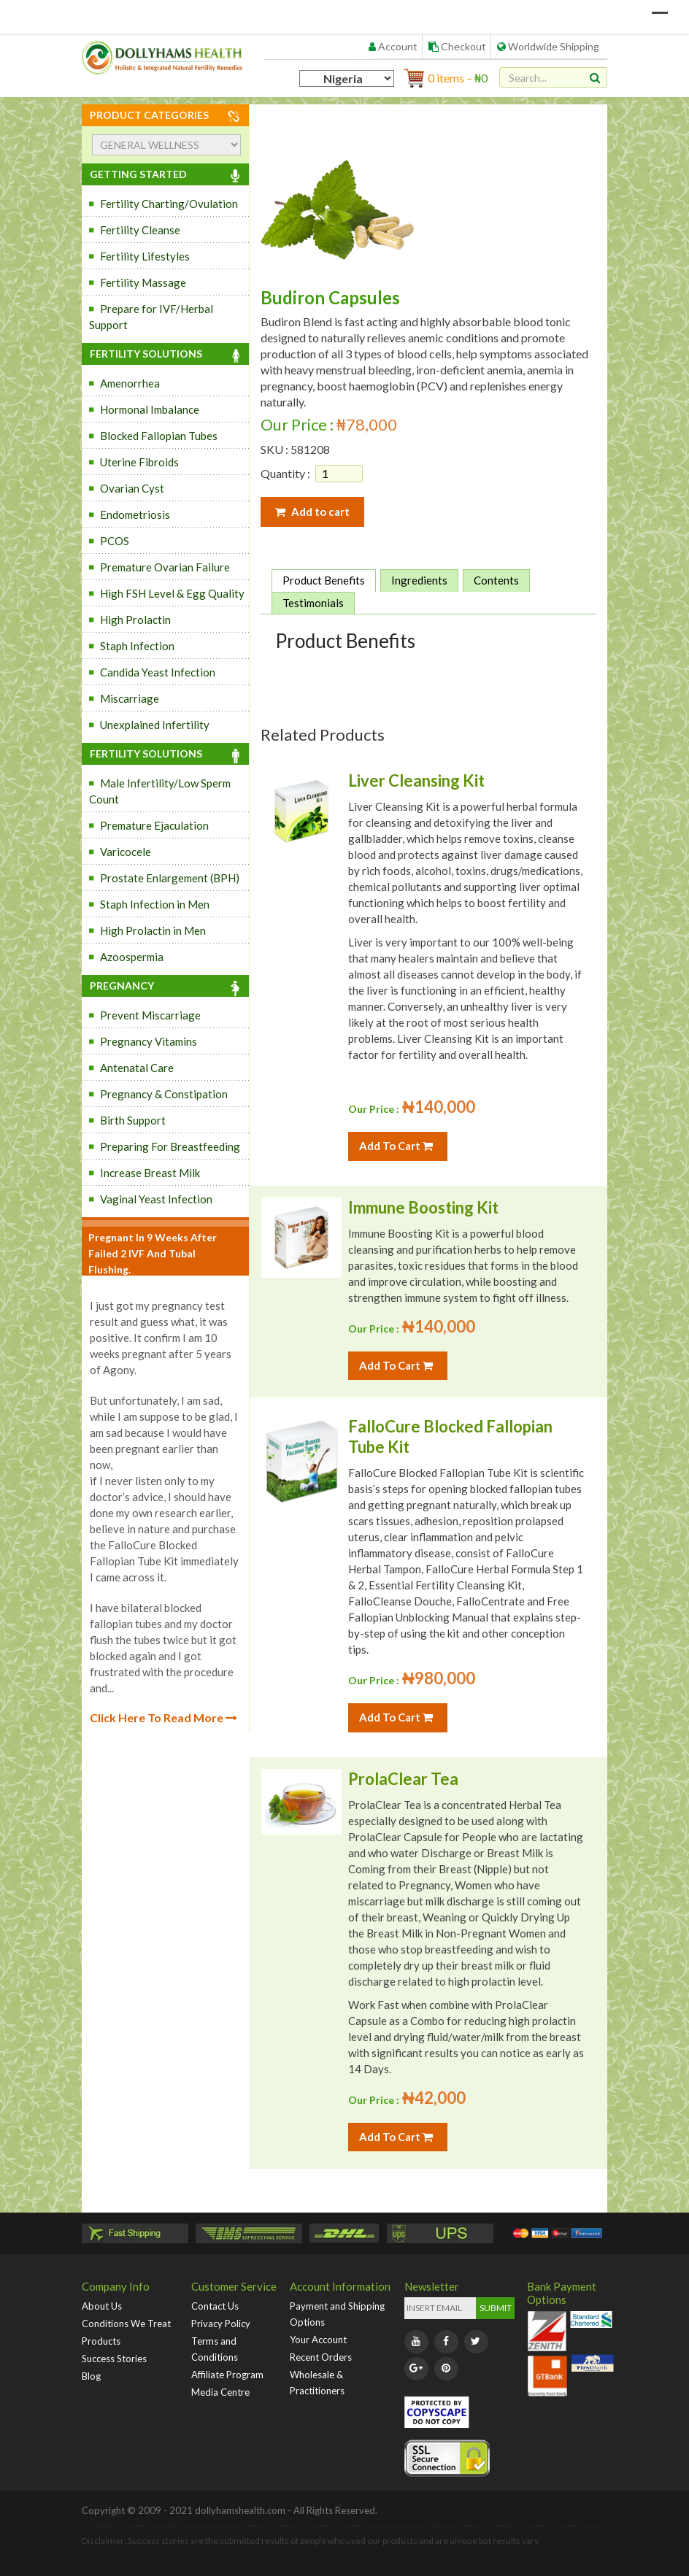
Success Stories (114, 2358)
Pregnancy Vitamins (148, 1041)
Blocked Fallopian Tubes (159, 435)
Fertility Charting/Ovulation (169, 203)
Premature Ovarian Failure (165, 567)
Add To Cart (396, 1145)
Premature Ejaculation (154, 825)
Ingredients (419, 580)
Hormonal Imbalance (149, 409)
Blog (91, 2376)
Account (393, 46)
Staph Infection (137, 645)
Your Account (318, 2339)
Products (101, 2341)
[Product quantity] (339, 473)
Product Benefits (323, 580)
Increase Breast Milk (150, 1172)
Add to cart (312, 511)
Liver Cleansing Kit (416, 780)
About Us (102, 2306)
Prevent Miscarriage (150, 1015)
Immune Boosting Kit (423, 1207)
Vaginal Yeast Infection (156, 1199)
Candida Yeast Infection (157, 672)
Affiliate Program (227, 2374)
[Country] (346, 78)
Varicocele (125, 851)
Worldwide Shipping (548, 46)
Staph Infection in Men (154, 904)
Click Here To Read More (163, 1717)
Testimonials (313, 602)
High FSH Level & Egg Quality (172, 593)
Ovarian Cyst (132, 488)
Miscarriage (129, 698)
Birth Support (133, 1120)
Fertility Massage (143, 282)
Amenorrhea (130, 383)
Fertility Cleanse (140, 229)
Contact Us (215, 2306)
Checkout (457, 46)
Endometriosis (135, 514)
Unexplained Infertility (154, 724)
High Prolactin (135, 619)
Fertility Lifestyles (145, 256)
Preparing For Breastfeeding (170, 1146)
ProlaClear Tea (403, 1779)
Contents (496, 580)
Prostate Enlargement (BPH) (169, 877)
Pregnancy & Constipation (164, 1093)
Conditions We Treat (126, 2323)
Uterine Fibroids (139, 461)
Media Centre (220, 2392)
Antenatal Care (137, 1067)
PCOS (114, 540)
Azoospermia (131, 956)
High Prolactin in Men (153, 930)
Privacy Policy (220, 2323)
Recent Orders (321, 2357)
